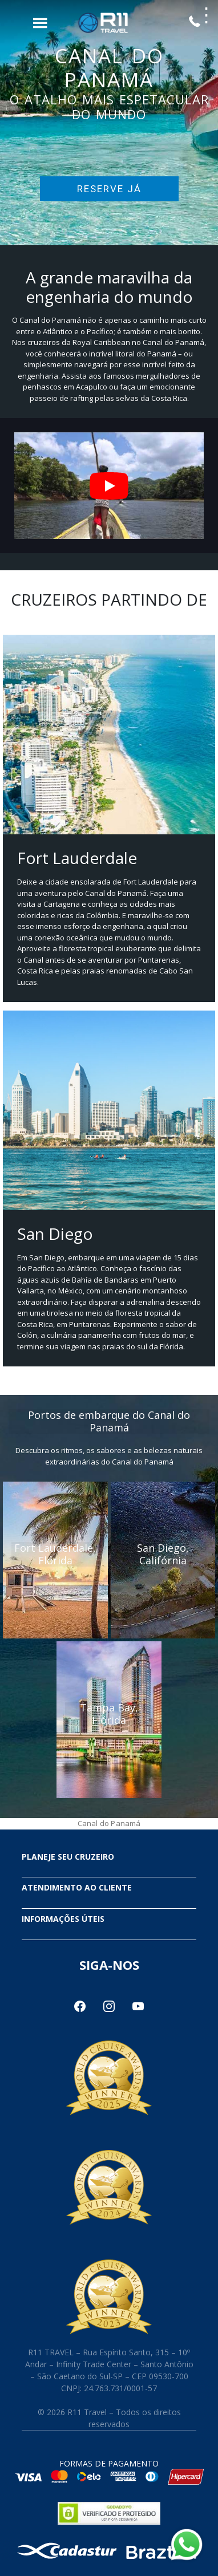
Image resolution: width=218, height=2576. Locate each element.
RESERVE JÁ (109, 188)
